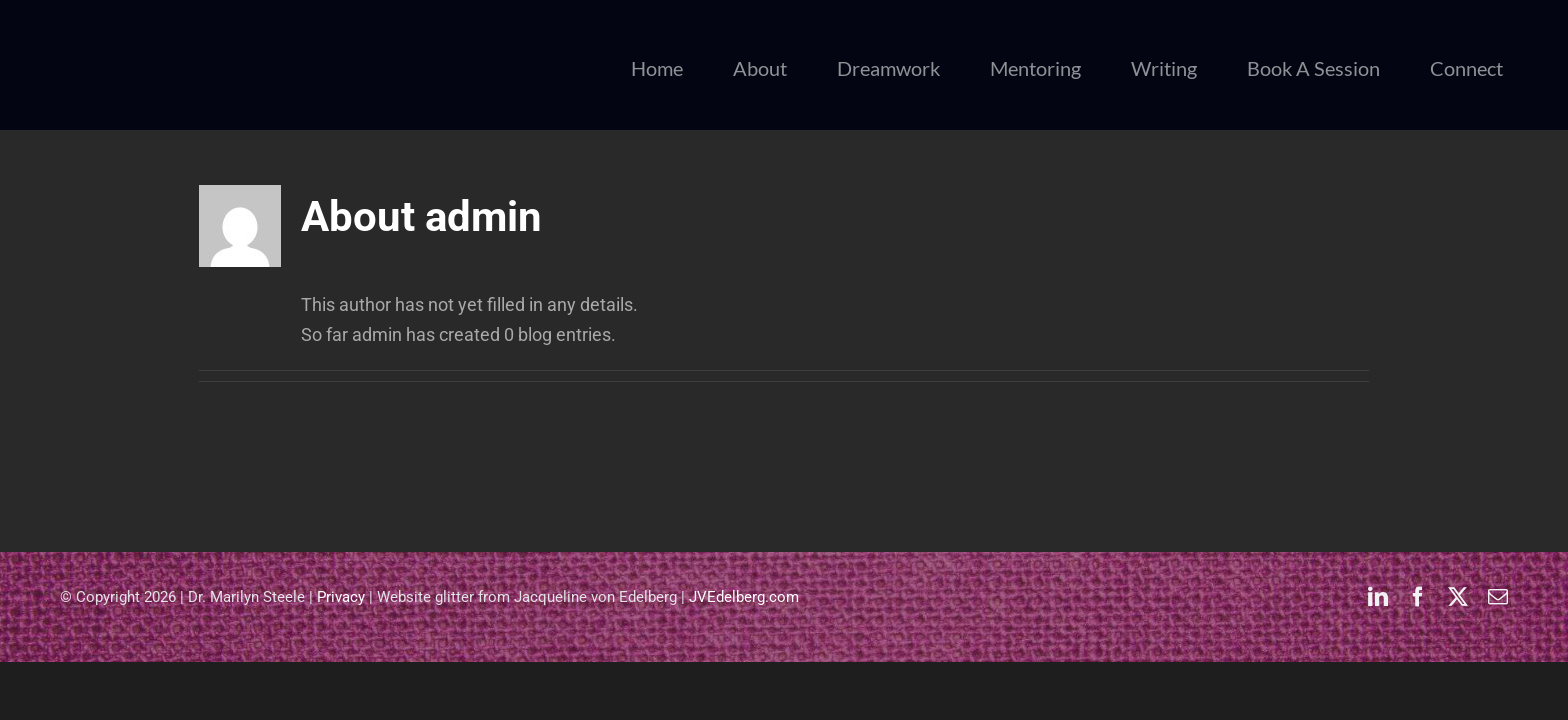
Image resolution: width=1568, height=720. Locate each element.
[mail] (1498, 597)
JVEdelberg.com (744, 597)
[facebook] (1418, 597)
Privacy (341, 597)
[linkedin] (1378, 597)
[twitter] (1458, 597)
